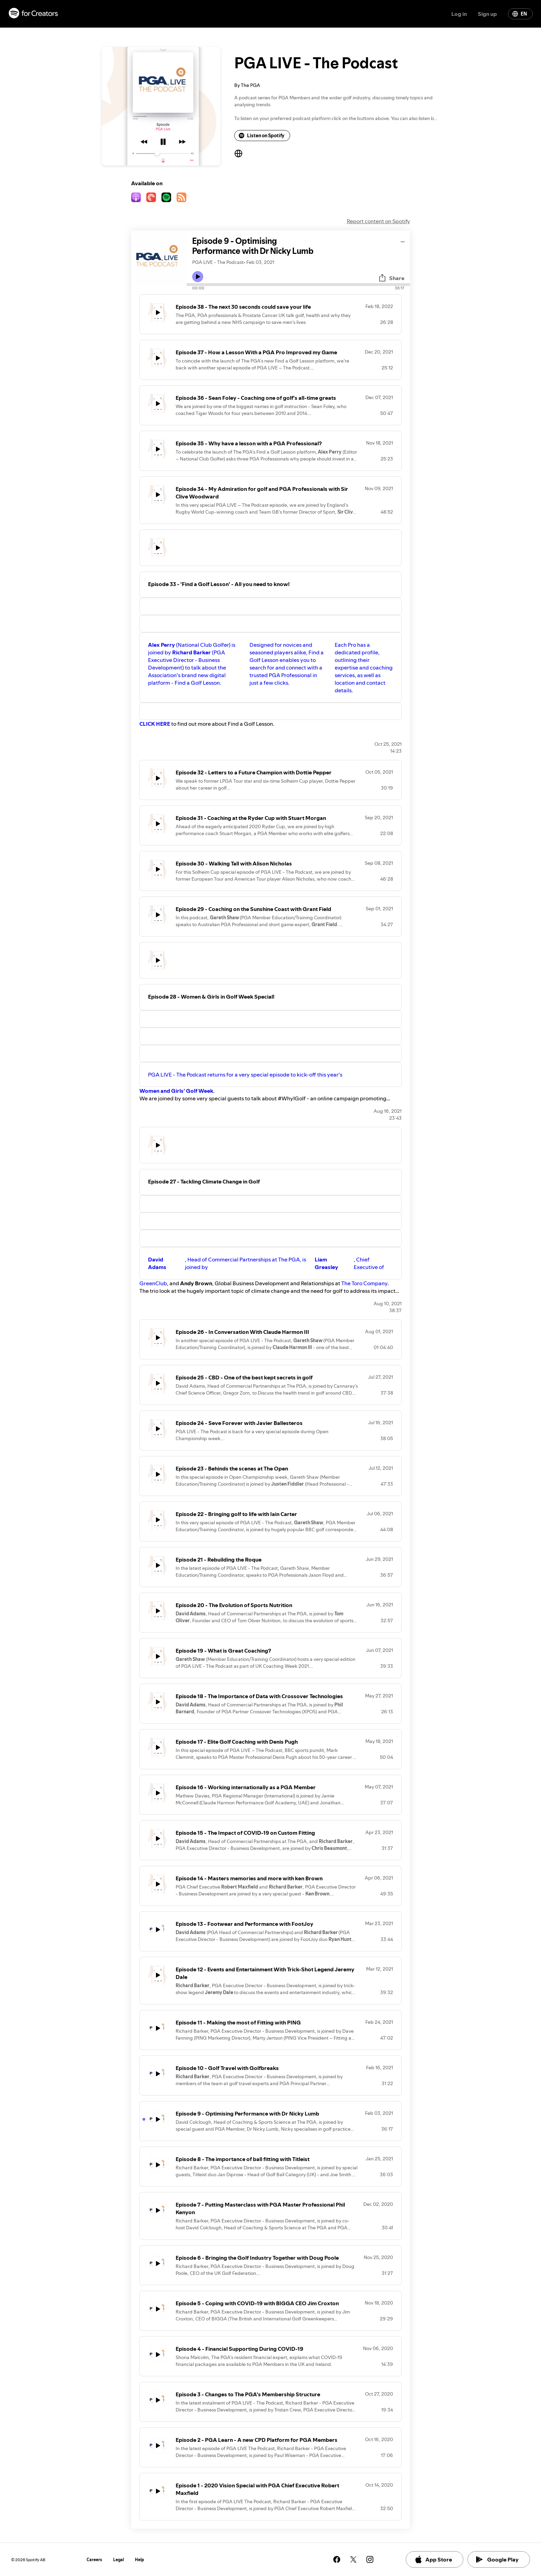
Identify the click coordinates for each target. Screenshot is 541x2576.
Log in (459, 14)
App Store (433, 2559)
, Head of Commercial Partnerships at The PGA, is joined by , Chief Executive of (266, 1263)
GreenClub (153, 1283)
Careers (94, 2560)
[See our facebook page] (337, 2559)
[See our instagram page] (370, 2559)
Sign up (487, 14)
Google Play (497, 2559)
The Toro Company (364, 1283)
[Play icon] (197, 276)
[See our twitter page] (353, 2559)
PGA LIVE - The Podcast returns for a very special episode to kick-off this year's (245, 1074)
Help (139, 2560)
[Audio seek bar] (298, 284)
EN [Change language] (519, 13)
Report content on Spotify (378, 221)
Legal (118, 2560)
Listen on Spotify (261, 135)
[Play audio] (403, 240)
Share (391, 278)
